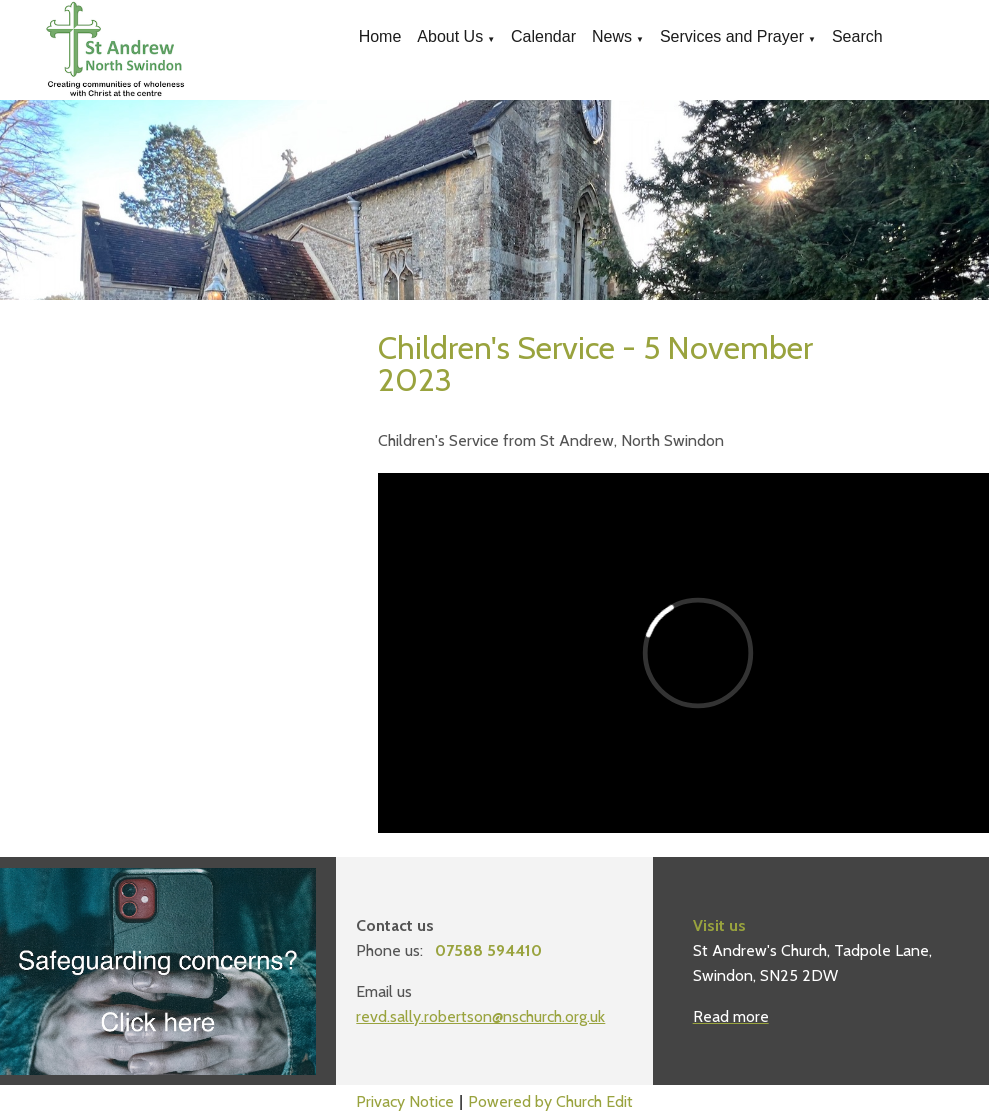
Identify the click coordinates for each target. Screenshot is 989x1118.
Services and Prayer (732, 36)
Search (857, 36)
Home (380, 36)
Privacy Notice (405, 1101)
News (612, 36)
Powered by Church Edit (550, 1101)
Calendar (543, 36)
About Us (450, 36)
